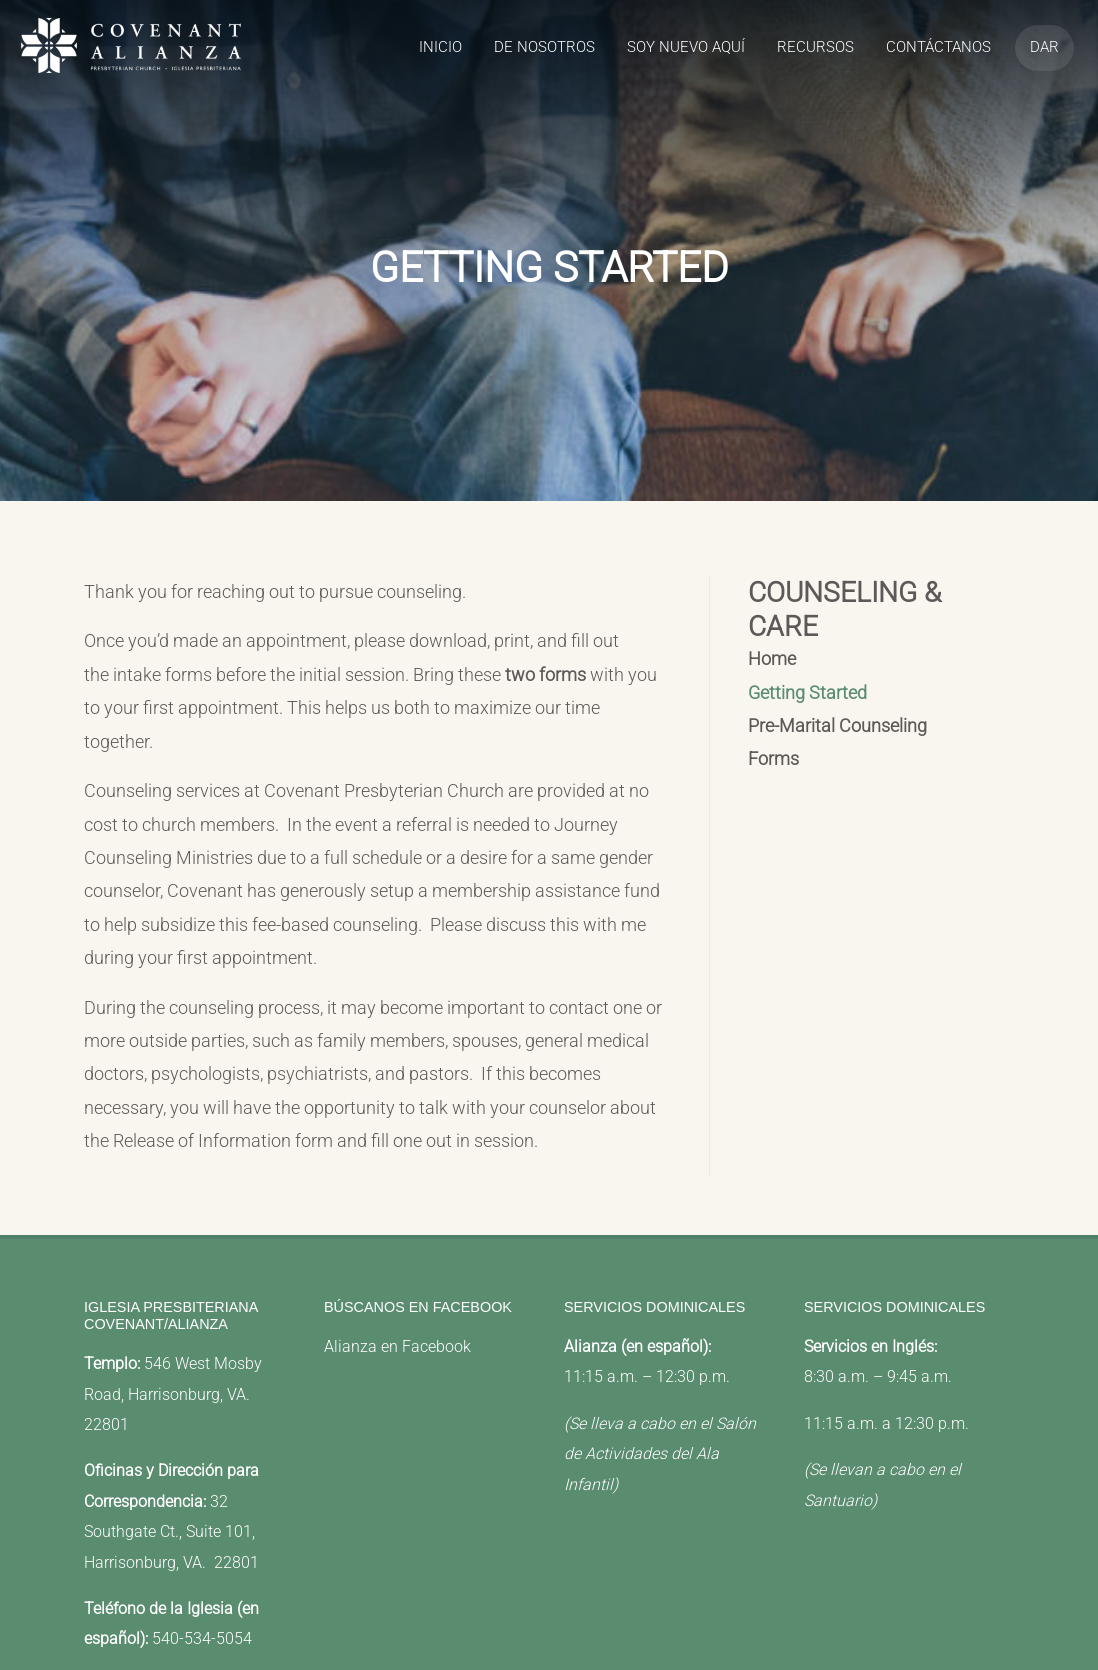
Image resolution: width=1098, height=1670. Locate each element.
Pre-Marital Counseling (837, 726)
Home (772, 659)
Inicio (440, 47)
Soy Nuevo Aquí (686, 47)
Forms (773, 759)
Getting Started (807, 693)
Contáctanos (938, 47)
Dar (1044, 47)
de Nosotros (544, 47)
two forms (545, 675)
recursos (815, 47)
